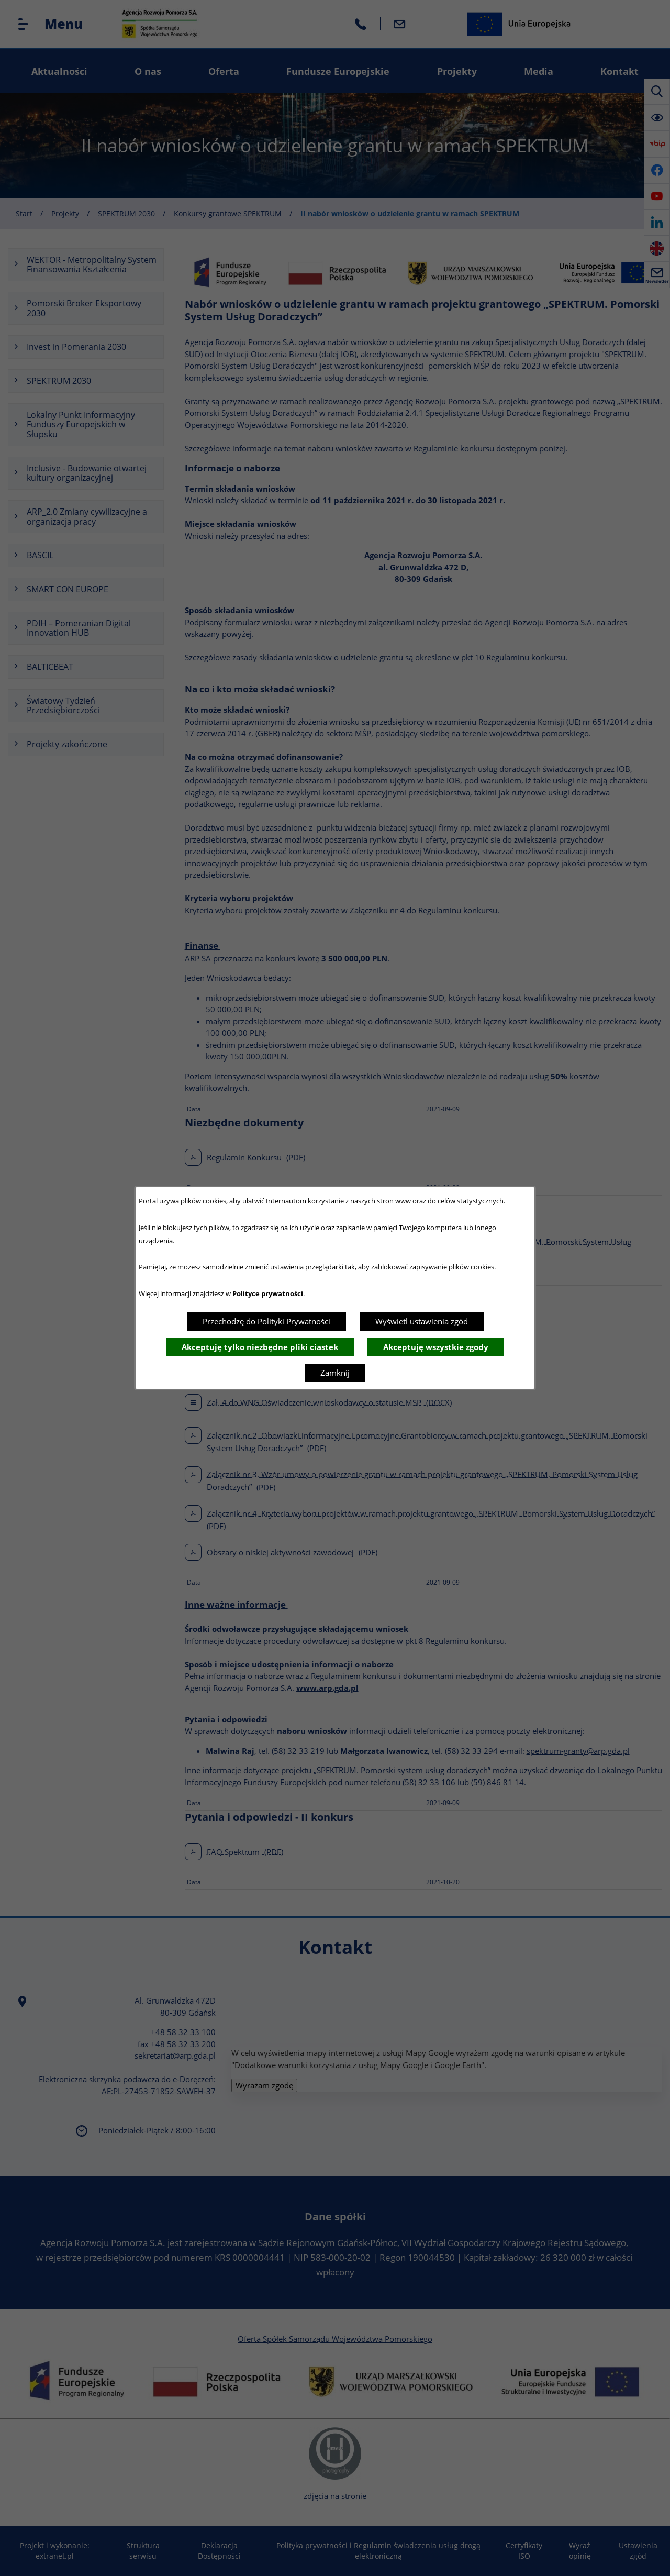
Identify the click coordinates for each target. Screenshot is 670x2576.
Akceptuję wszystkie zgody (435, 1347)
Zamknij (335, 1372)
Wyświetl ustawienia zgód (421, 1321)
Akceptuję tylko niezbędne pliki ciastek (260, 1347)
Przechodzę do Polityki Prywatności (266, 1321)
